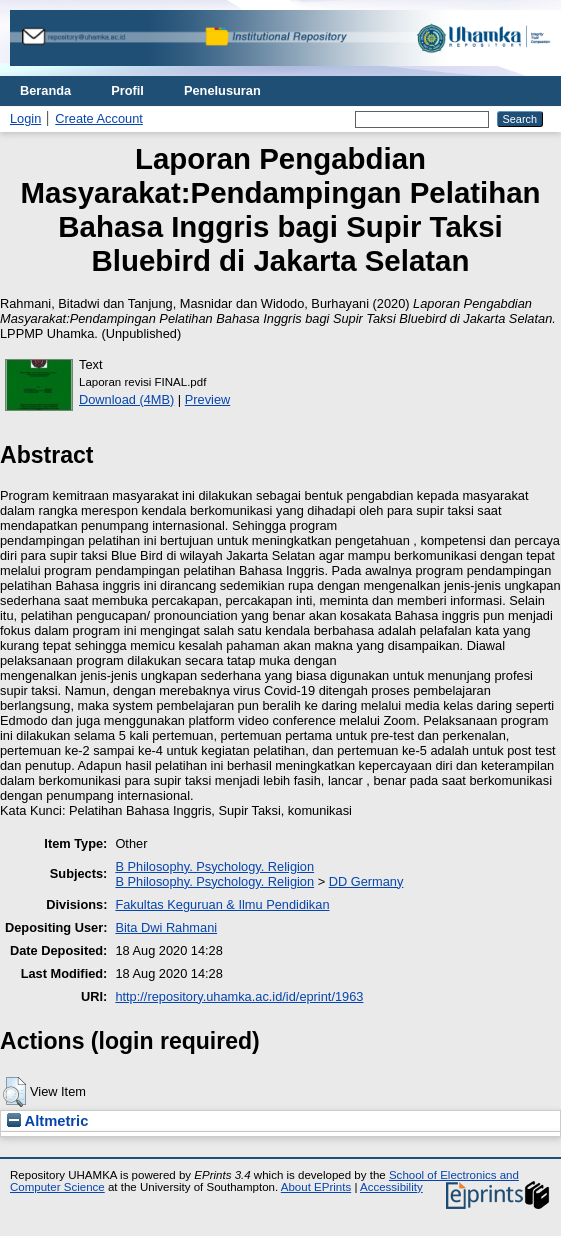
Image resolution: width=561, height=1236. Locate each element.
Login (25, 118)
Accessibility (391, 1187)
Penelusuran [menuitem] (222, 90)
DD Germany (366, 881)
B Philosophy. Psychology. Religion (214, 866)
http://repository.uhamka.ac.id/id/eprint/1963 (239, 996)
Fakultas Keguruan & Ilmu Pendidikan (222, 904)
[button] (14, 1092)
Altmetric (47, 1121)
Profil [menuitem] (127, 90)
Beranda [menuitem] (45, 90)
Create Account (99, 118)
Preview (208, 399)
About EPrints (316, 1187)
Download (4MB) (126, 399)
